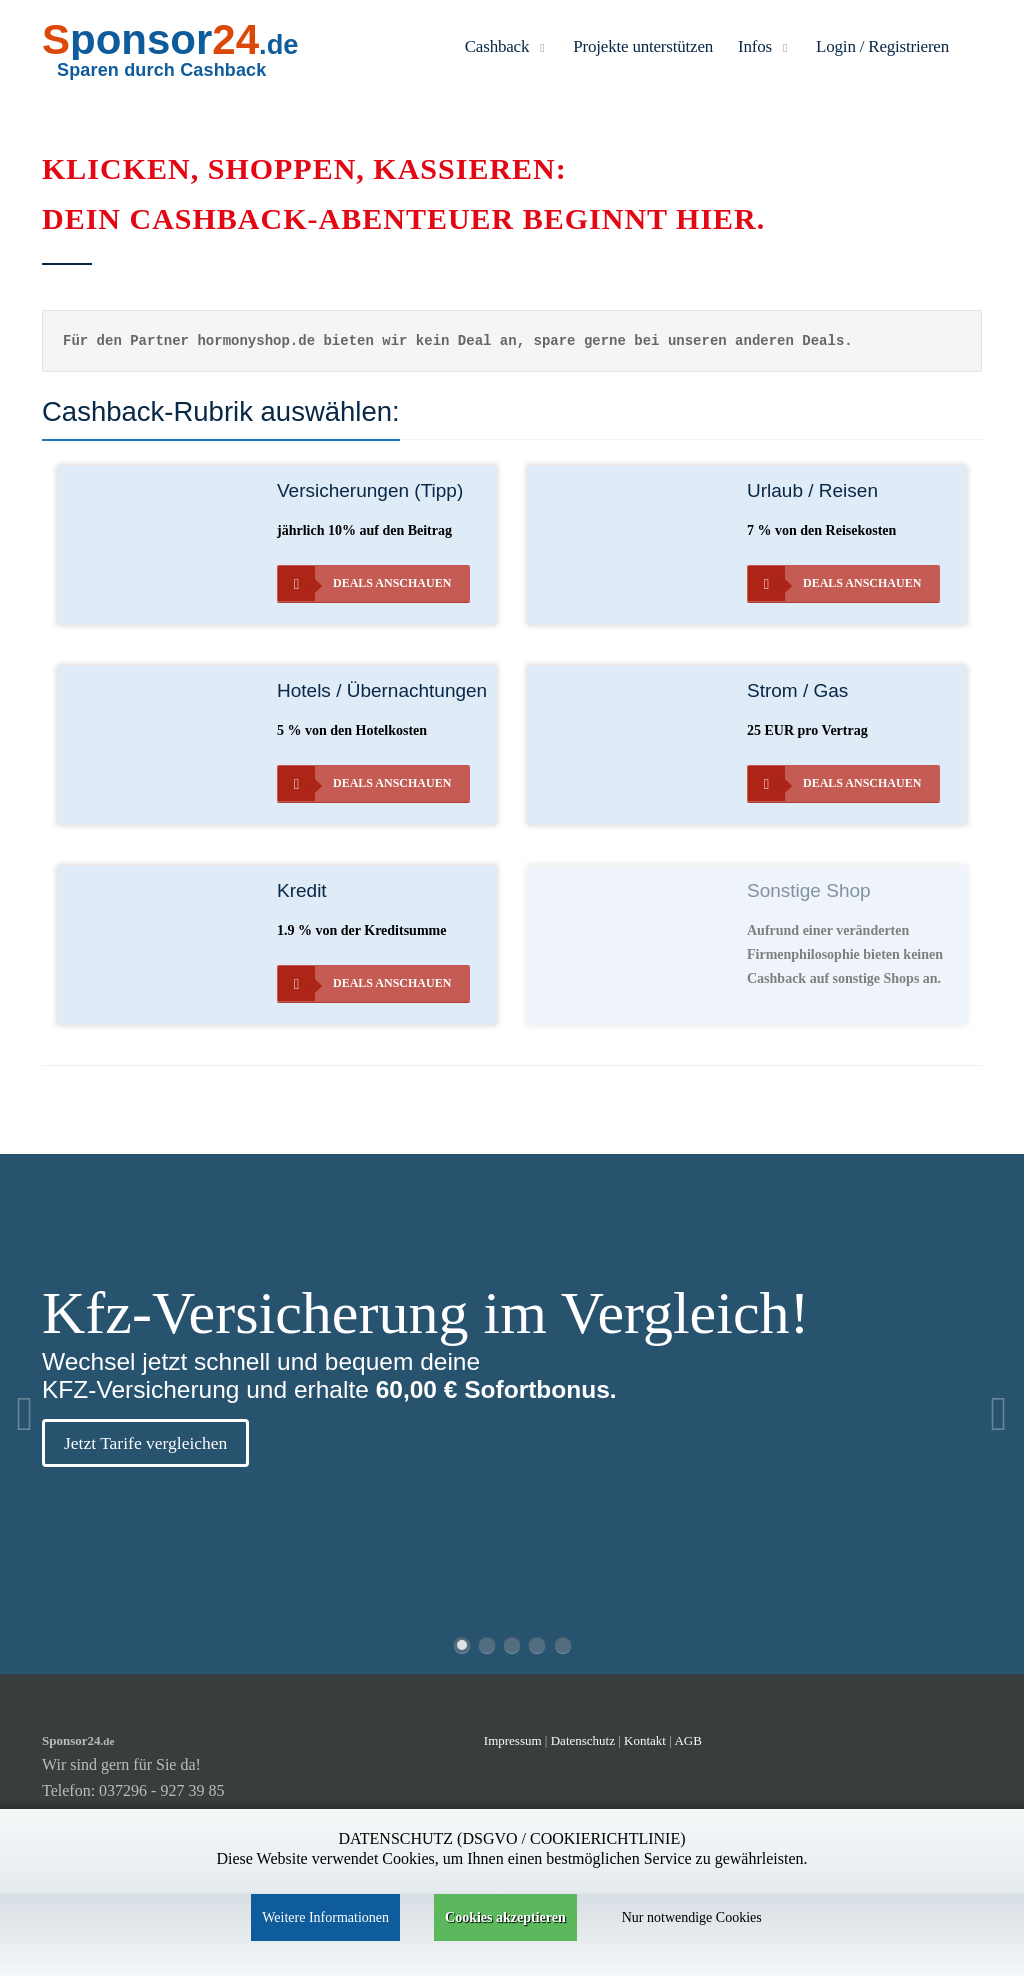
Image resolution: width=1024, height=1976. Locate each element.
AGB (687, 1740)
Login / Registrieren (882, 46)
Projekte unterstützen (643, 46)
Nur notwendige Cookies (692, 1917)
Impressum (513, 1740)
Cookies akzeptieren (505, 1917)
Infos (764, 46)
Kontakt (646, 1740)
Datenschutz (583, 1740)
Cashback (507, 46)
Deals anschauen (364, 583)
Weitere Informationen (325, 1917)
